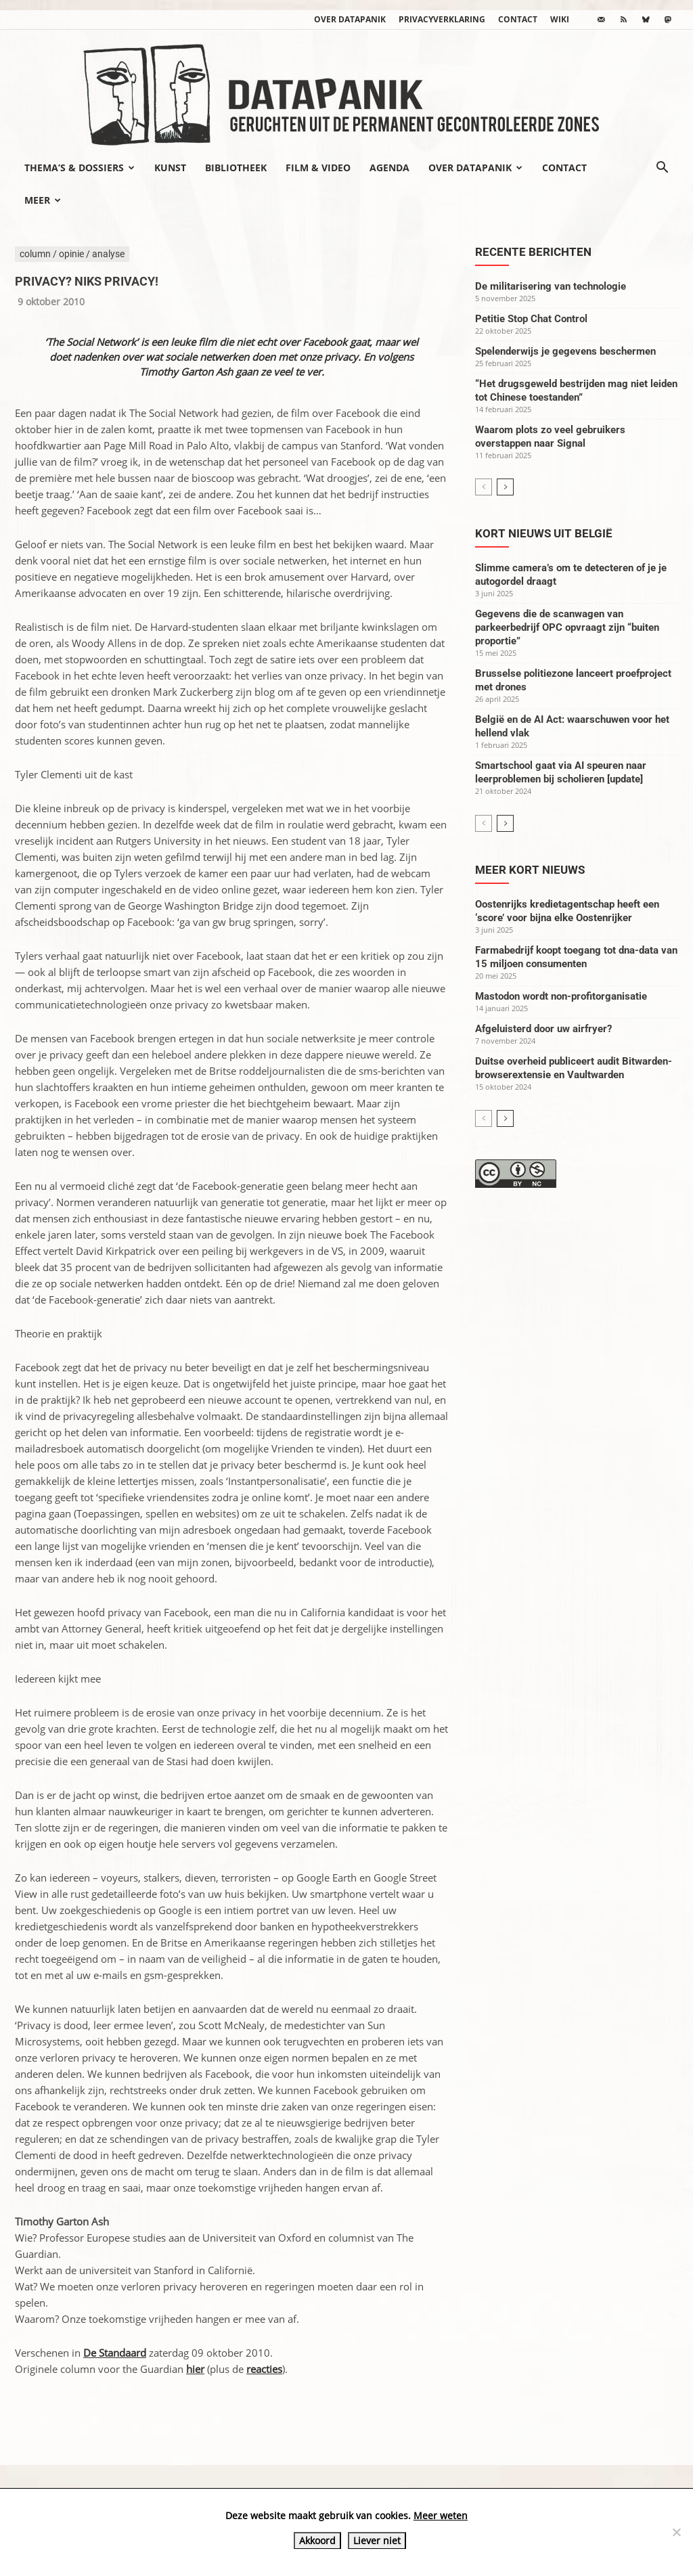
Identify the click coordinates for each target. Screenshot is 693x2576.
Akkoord (317, 2540)
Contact (517, 19)
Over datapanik (350, 19)
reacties (264, 2369)
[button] (662, 168)
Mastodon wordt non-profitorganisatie (561, 996)
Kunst (170, 167)
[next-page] (505, 487)
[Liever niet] (676, 2532)
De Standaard (114, 2352)
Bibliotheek (236, 167)
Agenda (389, 167)
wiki (559, 19)
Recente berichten (533, 252)
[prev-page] (483, 487)
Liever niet (377, 2540)
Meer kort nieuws (530, 869)
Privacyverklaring (442, 19)
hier (195, 2369)
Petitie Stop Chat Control (531, 319)
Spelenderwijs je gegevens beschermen (565, 351)
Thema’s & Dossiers (79, 167)
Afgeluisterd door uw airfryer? (543, 1029)
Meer (42, 200)
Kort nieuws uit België (543, 533)
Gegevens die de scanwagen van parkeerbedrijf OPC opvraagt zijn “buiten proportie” (567, 627)
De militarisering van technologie (550, 286)
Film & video (318, 167)
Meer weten (440, 2515)
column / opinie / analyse (72, 253)
